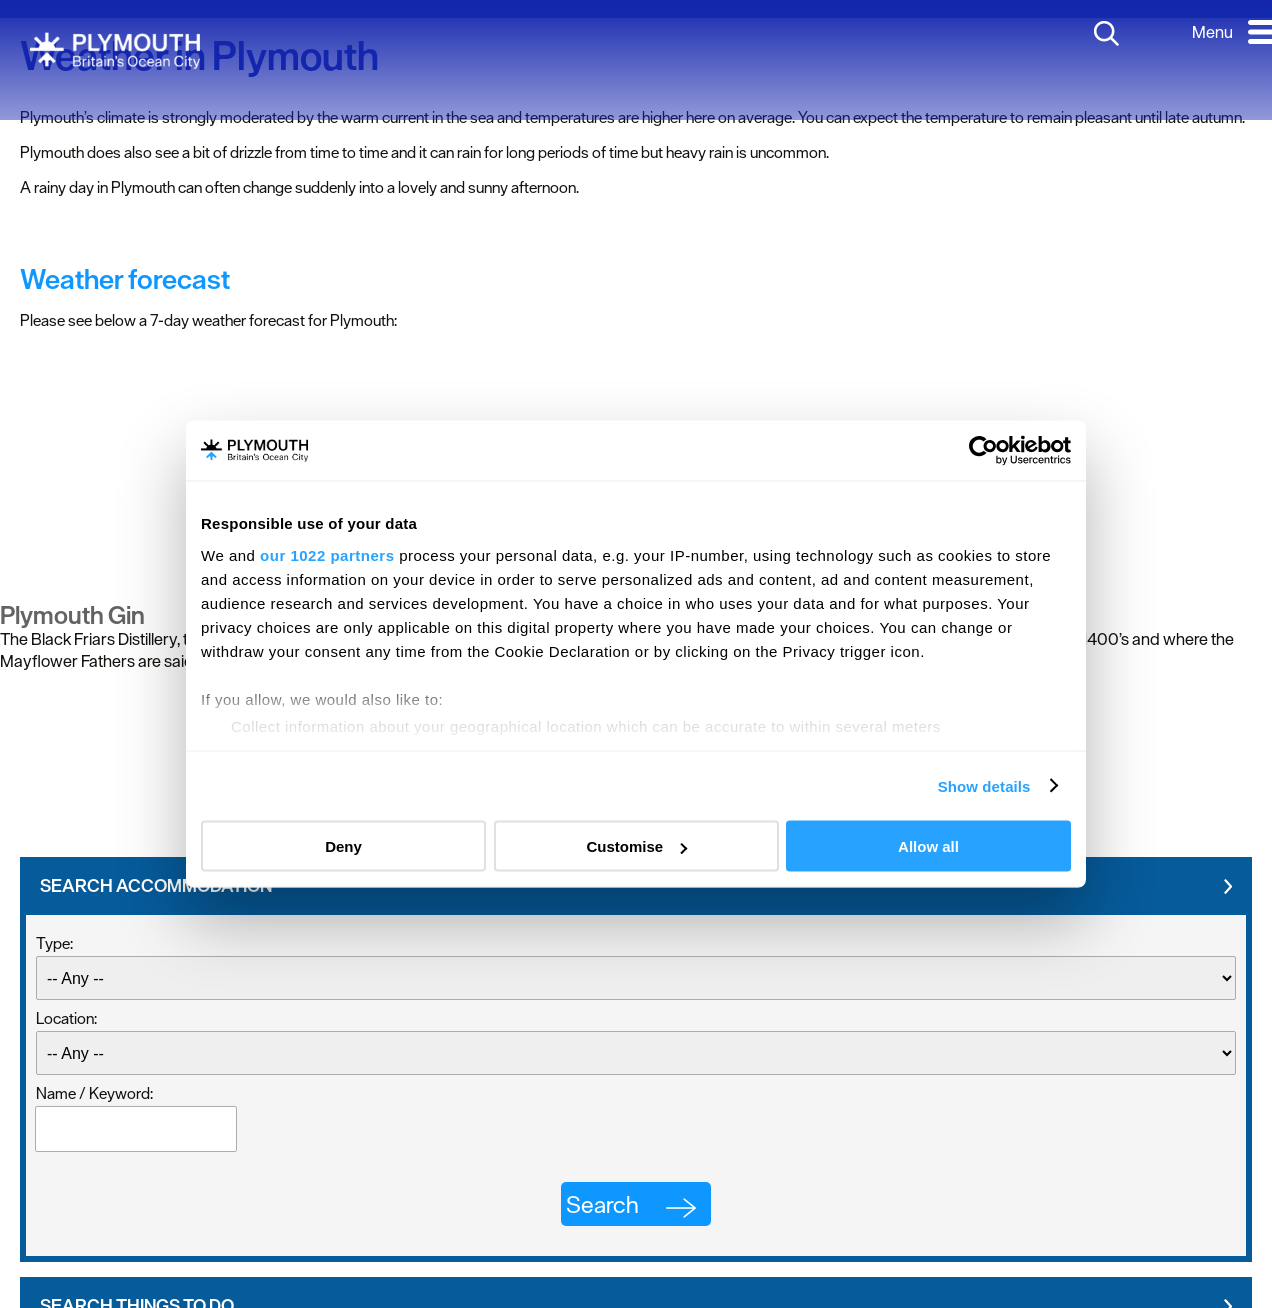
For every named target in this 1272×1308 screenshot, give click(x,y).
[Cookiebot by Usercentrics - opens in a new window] (983, 451)
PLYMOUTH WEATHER (636, 418)
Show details (984, 785)
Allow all (928, 846)
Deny (343, 846)
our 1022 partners (327, 554)
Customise (636, 846)
